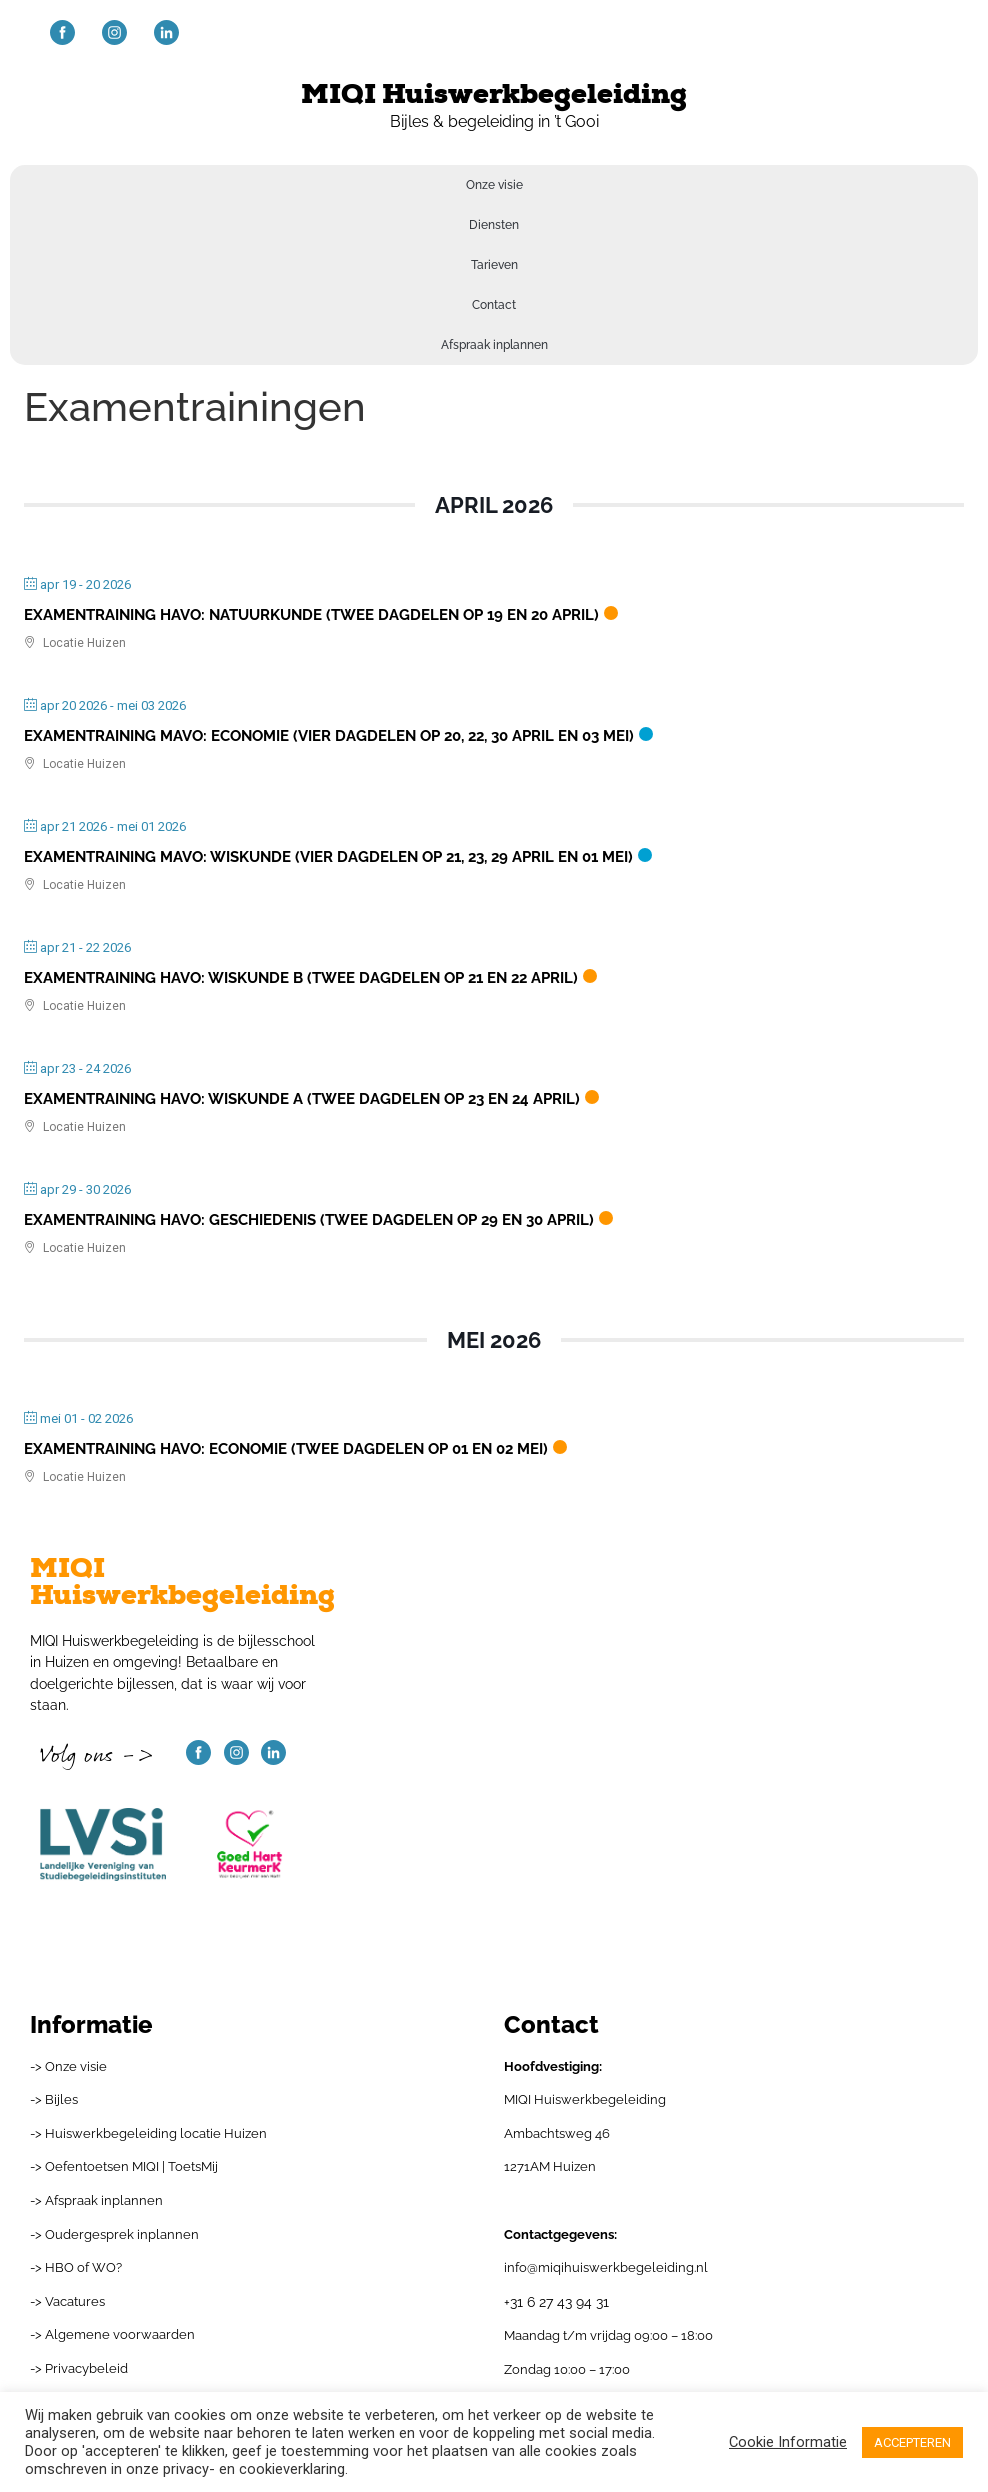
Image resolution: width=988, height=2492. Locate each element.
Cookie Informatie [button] (788, 2442)
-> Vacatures (67, 2301)
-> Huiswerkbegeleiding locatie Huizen (148, 2133)
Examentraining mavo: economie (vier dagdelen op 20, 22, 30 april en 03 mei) (329, 736)
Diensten (494, 225)
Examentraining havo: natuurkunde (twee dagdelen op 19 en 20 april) (311, 615)
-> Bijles (54, 2099)
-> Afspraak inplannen (96, 2200)
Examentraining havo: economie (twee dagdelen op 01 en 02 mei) (286, 1449)
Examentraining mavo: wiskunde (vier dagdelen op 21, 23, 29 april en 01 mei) (328, 857)
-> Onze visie (68, 2066)
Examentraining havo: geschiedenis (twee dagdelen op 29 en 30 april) (309, 1220)
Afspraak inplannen (494, 345)
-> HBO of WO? (76, 2267)
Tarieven (494, 265)
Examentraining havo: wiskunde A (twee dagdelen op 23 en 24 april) (302, 1099)
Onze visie (494, 185)
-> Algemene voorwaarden (112, 2334)
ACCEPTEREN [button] (912, 2442)
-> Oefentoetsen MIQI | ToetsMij (124, 2166)
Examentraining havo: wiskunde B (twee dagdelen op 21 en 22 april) (301, 978)
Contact (494, 305)
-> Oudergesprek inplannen (114, 2234)
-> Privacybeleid (79, 2368)
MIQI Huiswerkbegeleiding (494, 94)
